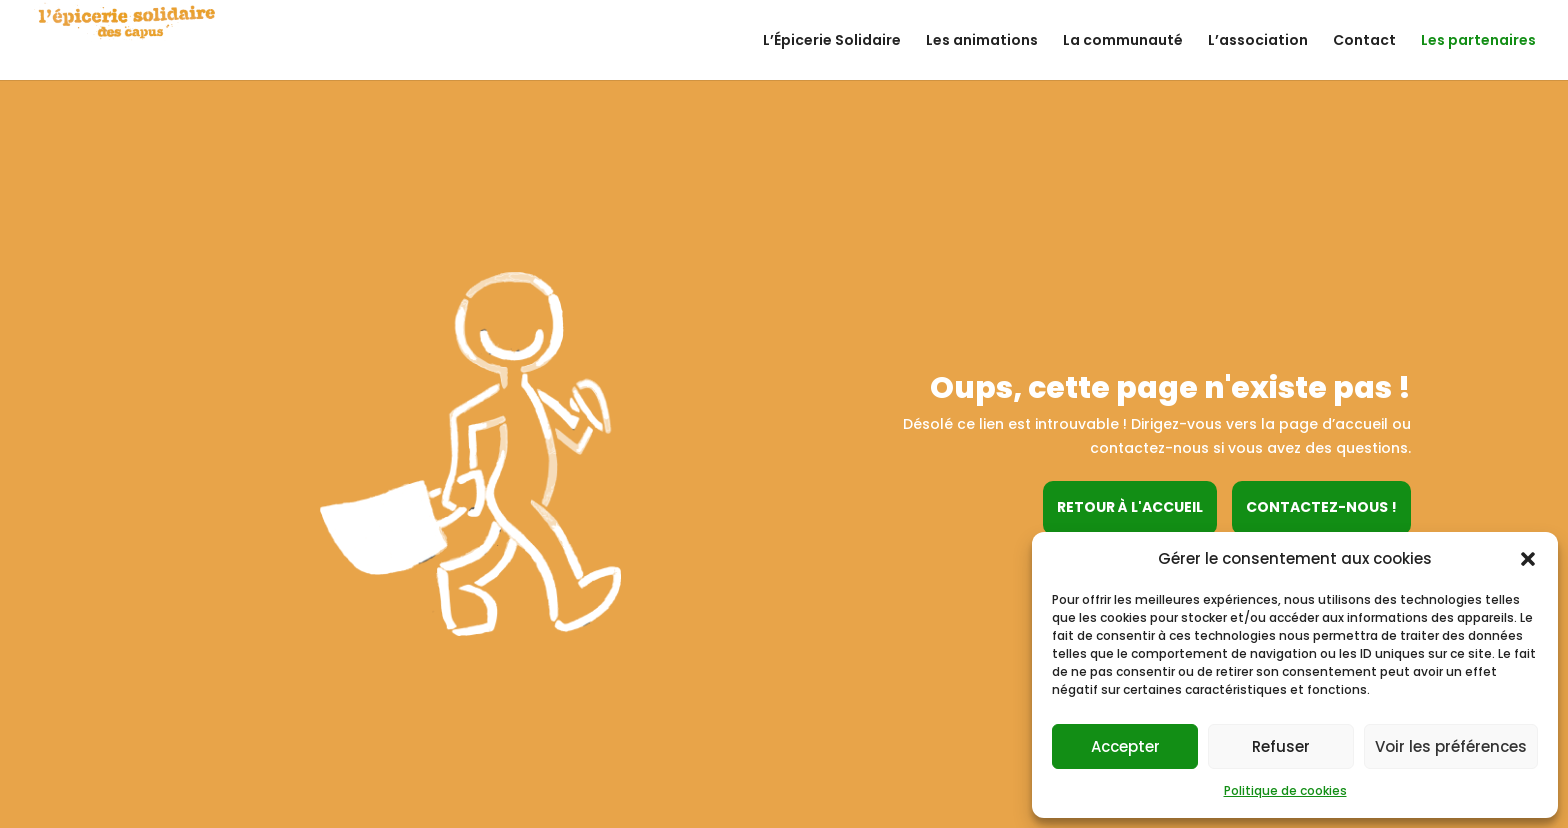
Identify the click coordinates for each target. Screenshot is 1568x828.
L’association (1258, 41)
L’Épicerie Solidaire (832, 41)
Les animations (982, 41)
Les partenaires (1478, 41)
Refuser (1281, 746)
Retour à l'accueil (1130, 507)
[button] (1528, 559)
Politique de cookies (1285, 790)
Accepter (1125, 746)
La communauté (1123, 41)
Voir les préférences (1451, 746)
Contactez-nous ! (1321, 507)
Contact (1364, 41)
